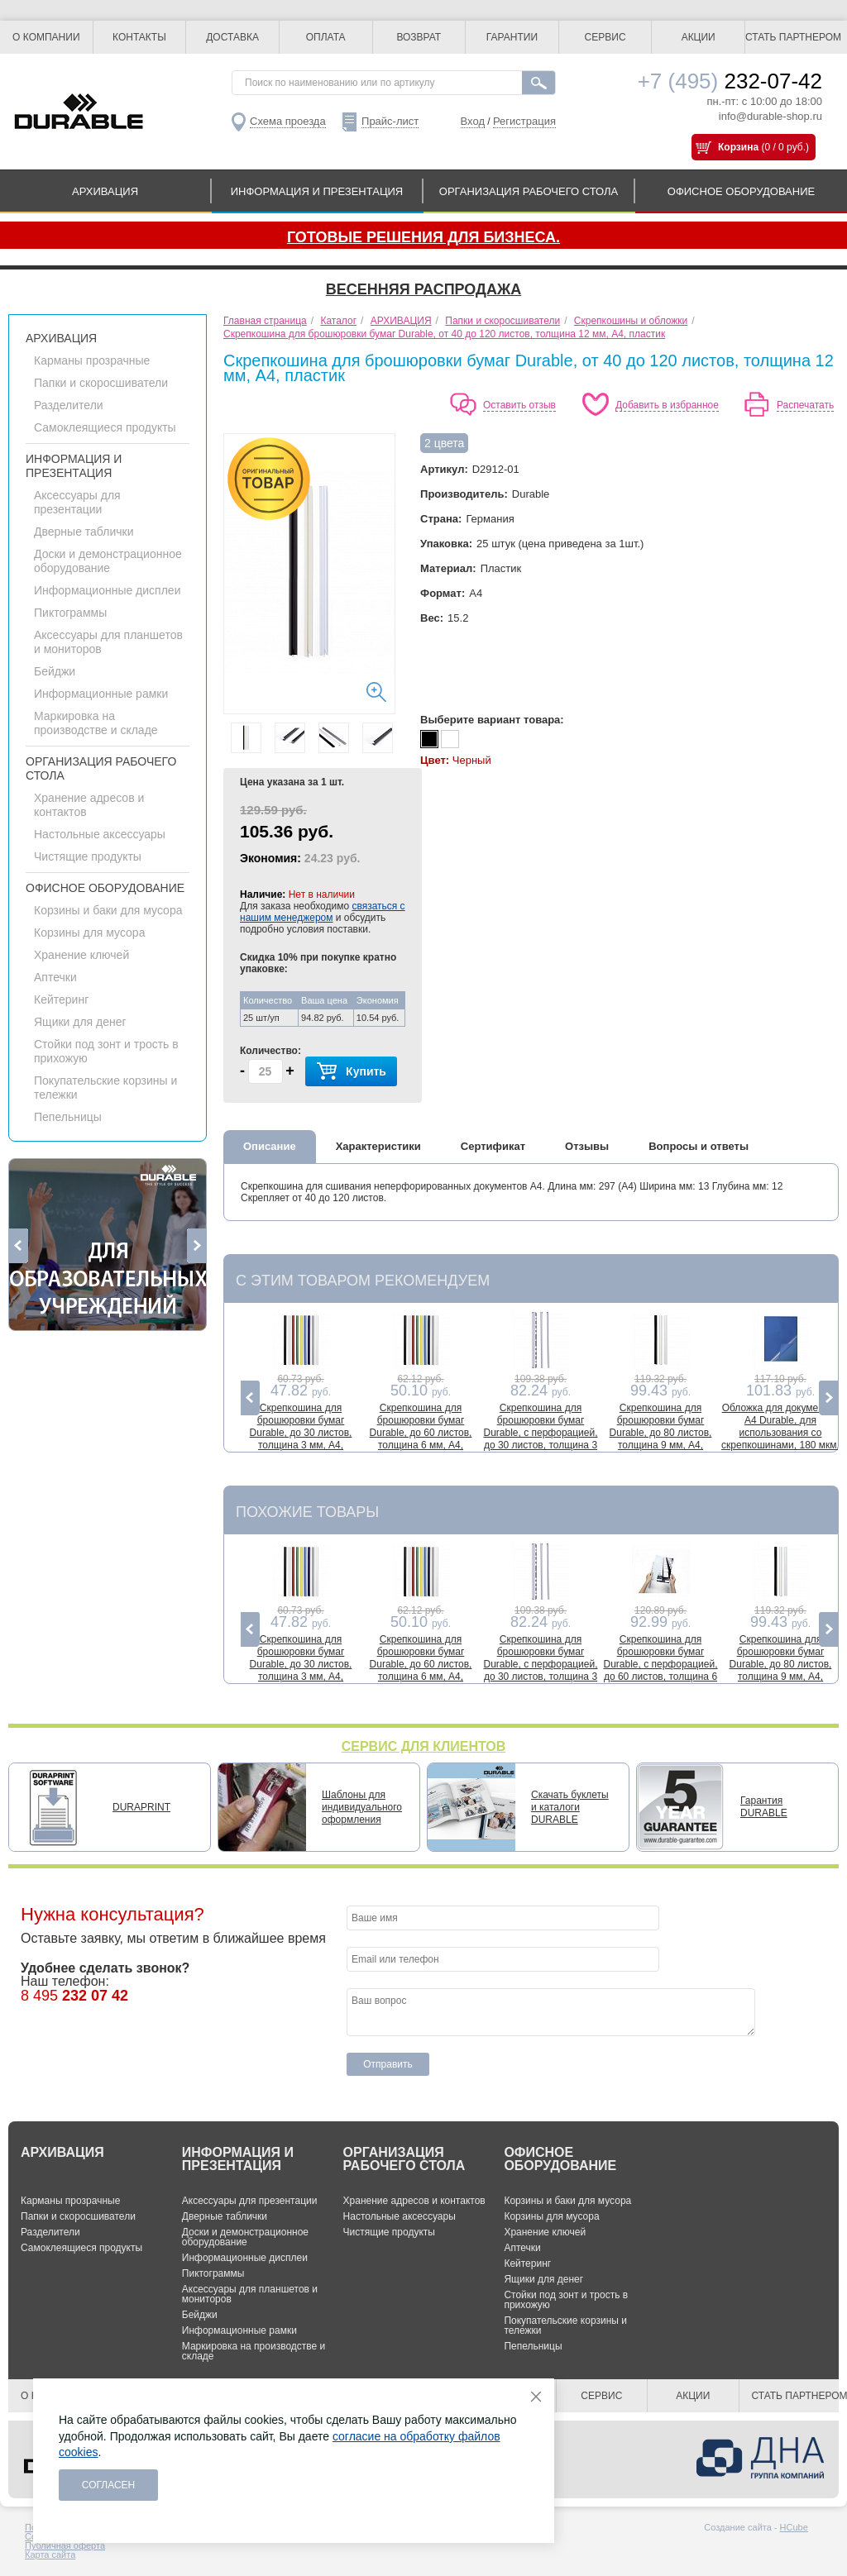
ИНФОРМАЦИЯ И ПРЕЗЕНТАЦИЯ (317, 191)
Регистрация (524, 121)
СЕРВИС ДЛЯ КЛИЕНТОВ (424, 1746)
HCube (794, 2527)
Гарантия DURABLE (763, 1807)
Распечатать (805, 405)
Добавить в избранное (667, 405)
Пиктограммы (70, 612)
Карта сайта (50, 2554)
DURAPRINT (141, 1807)
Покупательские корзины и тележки (565, 2325)
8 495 (74, 1995)
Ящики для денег (80, 1021)
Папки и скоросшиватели (101, 382)
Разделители (68, 405)
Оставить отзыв (519, 405)
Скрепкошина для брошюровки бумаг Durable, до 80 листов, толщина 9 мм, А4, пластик (661, 1432)
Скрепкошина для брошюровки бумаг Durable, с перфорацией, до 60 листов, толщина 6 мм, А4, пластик (660, 1664)
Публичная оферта (65, 2545)
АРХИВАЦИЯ (105, 191)
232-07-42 (730, 81)
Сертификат (493, 1146)
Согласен (109, 2485)
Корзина (738, 147)
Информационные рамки (101, 693)
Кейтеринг (61, 999)
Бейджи (54, 671)
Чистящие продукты (87, 856)
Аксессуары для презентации (77, 502)
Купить (351, 1071)
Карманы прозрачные (92, 360)
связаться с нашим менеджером (322, 911)
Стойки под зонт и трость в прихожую (566, 2300)
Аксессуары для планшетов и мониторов (250, 2294)
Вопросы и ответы (698, 1146)
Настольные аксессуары (99, 834)
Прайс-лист (390, 121)
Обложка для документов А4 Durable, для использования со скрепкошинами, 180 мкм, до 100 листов (780, 1432)
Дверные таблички (83, 531)
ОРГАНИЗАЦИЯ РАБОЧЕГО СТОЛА (528, 191)
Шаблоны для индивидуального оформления (362, 1807)
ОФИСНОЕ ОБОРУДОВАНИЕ (741, 191)
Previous (18, 1245)
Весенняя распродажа (423, 289)
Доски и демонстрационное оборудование (108, 561)
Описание (269, 1146)
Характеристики (378, 1146)
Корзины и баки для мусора (108, 910)
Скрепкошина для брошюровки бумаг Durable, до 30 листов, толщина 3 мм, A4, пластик (301, 1432)
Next (196, 1245)
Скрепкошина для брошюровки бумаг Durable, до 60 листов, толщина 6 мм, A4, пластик (421, 1432)
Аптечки (55, 977)
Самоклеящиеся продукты (105, 427)
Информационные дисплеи (107, 590)
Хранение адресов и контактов (414, 2200)
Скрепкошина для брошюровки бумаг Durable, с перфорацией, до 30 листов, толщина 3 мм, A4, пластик (540, 1432)
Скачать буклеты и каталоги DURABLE (570, 1807)
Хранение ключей (81, 954)
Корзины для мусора (89, 932)
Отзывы (587, 1146)
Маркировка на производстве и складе (96, 723)
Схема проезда (288, 121)
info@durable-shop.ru (770, 116)
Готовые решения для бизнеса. (423, 237)
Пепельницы (68, 1116)
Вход (473, 121)
